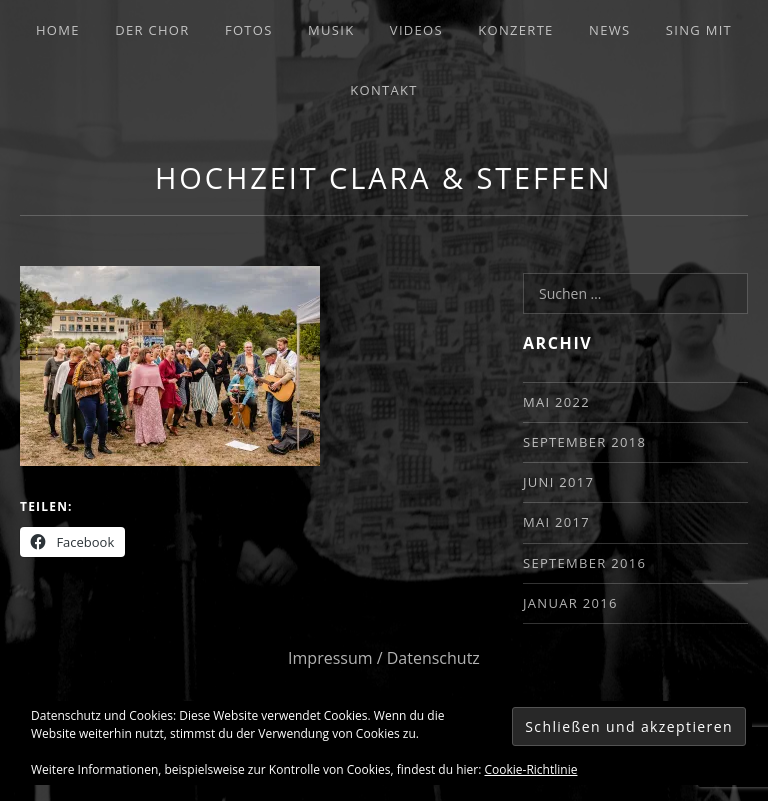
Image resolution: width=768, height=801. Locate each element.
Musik (331, 30)
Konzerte (515, 30)
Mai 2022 (556, 402)
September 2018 (584, 442)
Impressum (330, 658)
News (609, 30)
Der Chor (152, 30)
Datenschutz (433, 658)
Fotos (249, 30)
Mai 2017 (556, 522)
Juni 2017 (558, 482)
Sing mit (699, 30)
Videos (416, 30)
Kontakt (383, 90)
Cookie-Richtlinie (531, 769)
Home (58, 30)
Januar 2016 (570, 603)
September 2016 (584, 563)
